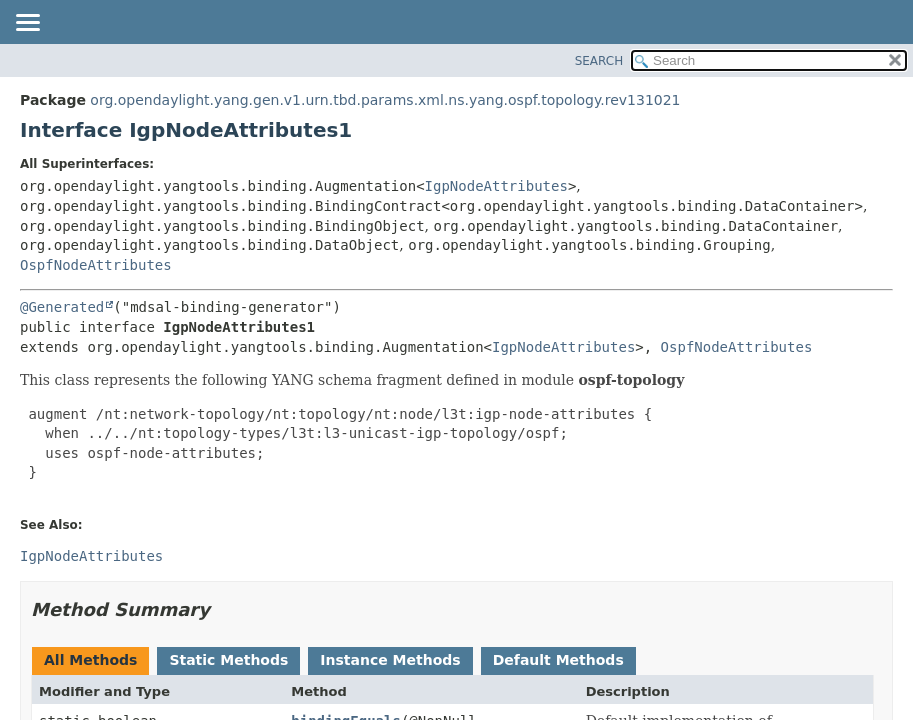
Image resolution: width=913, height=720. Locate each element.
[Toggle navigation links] (27, 24)
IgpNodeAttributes (496, 186)
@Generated (62, 307)
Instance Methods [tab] (390, 660)
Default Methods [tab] (558, 660)
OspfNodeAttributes (96, 265)
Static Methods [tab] (228, 660)
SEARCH (599, 61)
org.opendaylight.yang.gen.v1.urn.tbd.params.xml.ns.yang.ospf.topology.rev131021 (385, 100)
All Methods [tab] (90, 660)
